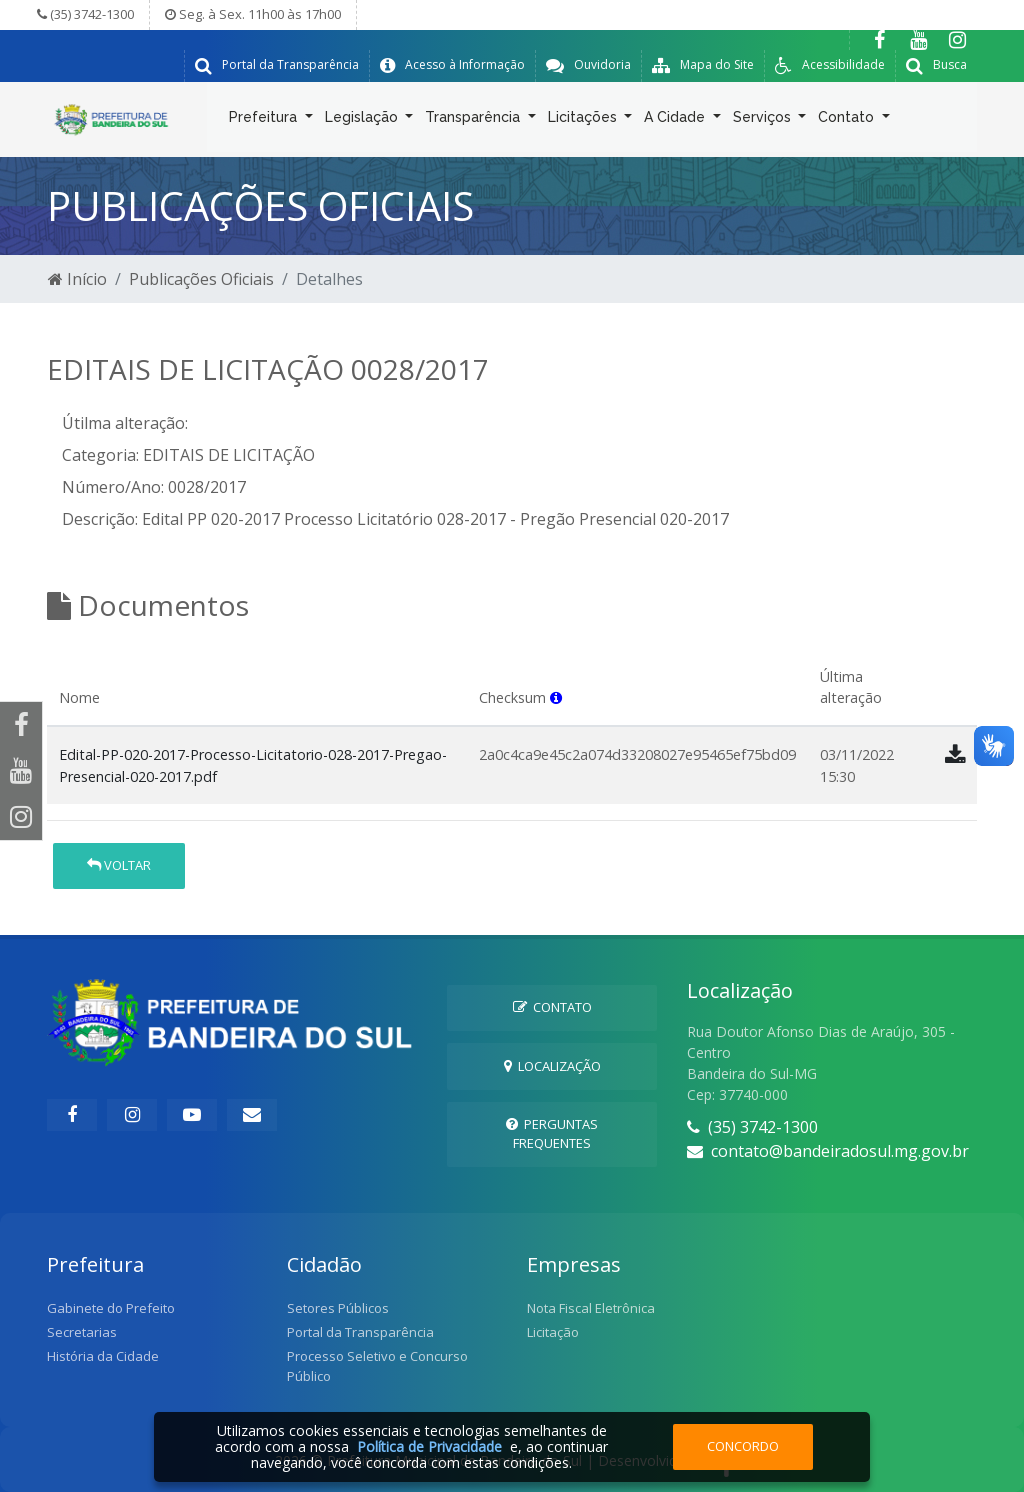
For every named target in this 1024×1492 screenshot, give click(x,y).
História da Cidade (103, 1356)
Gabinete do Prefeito (111, 1308)
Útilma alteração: (125, 423)
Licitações (584, 121)
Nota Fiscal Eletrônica (591, 1308)
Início (77, 279)
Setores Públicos (338, 1308)
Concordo (743, 1446)
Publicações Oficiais (201, 279)
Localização (552, 1066)
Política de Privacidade (429, 1446)
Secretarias (82, 1332)
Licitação (553, 1332)
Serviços (764, 121)
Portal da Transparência (360, 1332)
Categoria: (100, 455)
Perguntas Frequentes (552, 1133)
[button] (556, 697)
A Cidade (676, 121)
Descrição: (100, 519)
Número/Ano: (113, 487)
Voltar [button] (119, 865)
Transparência (474, 121)
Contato (848, 121)
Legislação (363, 121)
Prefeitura (265, 121)
